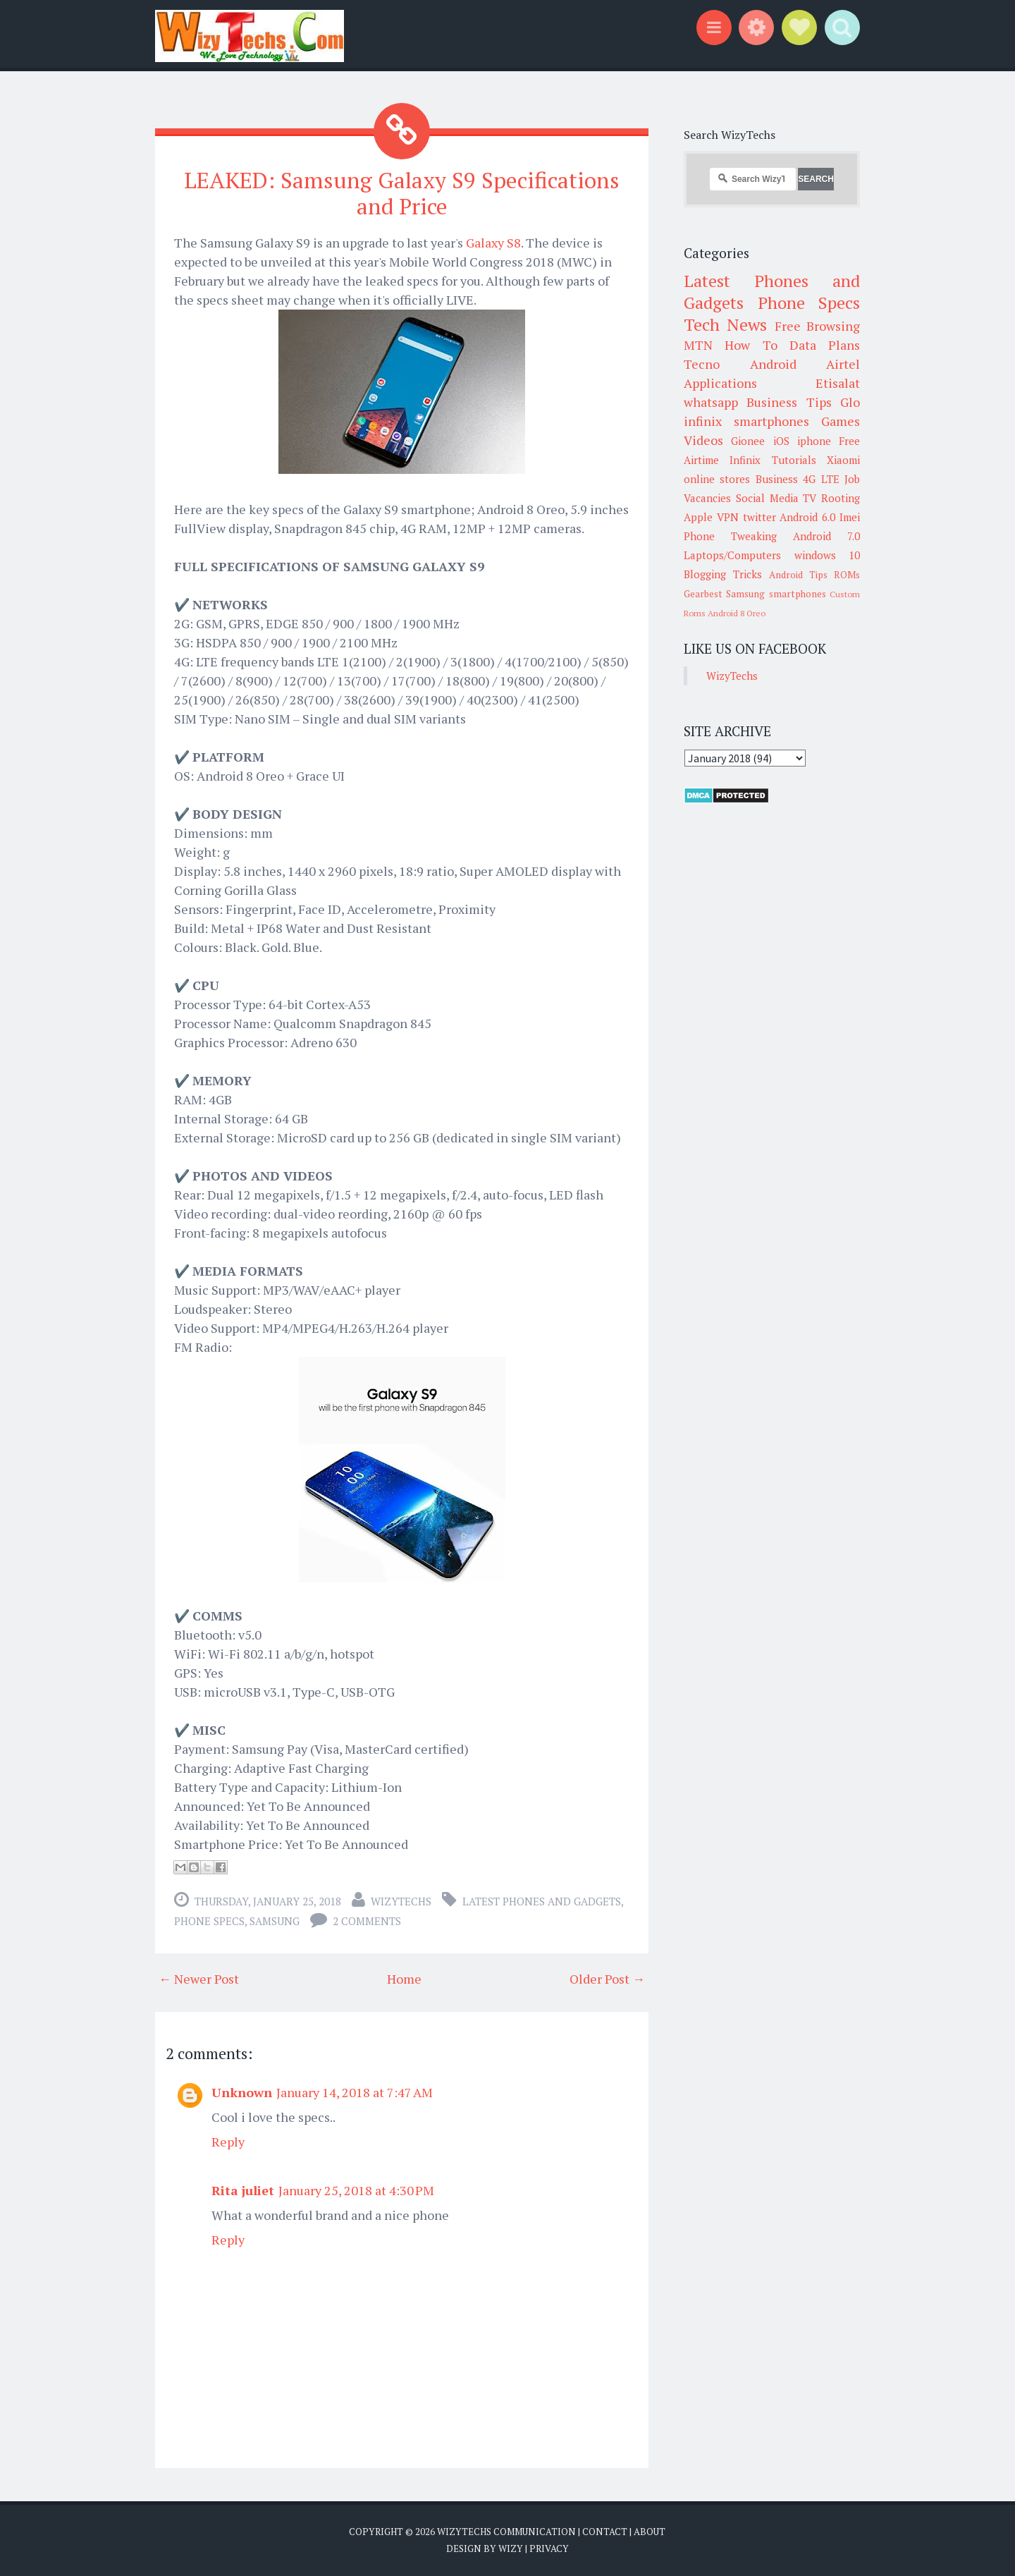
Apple (698, 517)
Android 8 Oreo (736, 613)
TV (809, 498)
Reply (228, 2141)
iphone (814, 441)
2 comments (367, 1921)
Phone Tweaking (730, 536)
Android (773, 363)
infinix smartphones (746, 421)
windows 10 (827, 555)
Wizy (510, 2547)
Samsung (275, 1921)
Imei (849, 517)
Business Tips (788, 401)
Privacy (549, 2547)
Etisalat (838, 382)
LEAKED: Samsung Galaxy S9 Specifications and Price (401, 193)
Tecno (702, 363)
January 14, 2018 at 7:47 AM (354, 2092)
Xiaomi (843, 460)
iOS (781, 441)
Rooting (840, 498)
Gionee (748, 441)
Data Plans (824, 344)
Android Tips (798, 574)
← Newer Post (199, 1978)
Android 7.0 (826, 536)
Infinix (745, 460)
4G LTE (821, 479)
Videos (703, 440)
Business (777, 479)
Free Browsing (817, 325)
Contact (604, 2531)
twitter (759, 517)
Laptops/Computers (732, 555)
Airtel (843, 363)
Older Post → (607, 1978)
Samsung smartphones (775, 593)
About (649, 2531)
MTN (698, 344)
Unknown (241, 2092)
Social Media (767, 498)
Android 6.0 (807, 517)
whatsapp (711, 401)
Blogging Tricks (723, 574)
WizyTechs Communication (506, 2531)
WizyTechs (401, 1901)
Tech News (725, 324)
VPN (728, 517)
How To (751, 344)
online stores (717, 479)
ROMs (847, 574)
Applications (720, 382)
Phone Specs (209, 1921)
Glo (850, 401)
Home (404, 1978)
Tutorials (794, 460)
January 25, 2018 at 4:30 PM (356, 2190)
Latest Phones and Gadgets (541, 1901)
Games (840, 421)
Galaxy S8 (493, 242)
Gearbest (703, 593)
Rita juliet (242, 2190)
